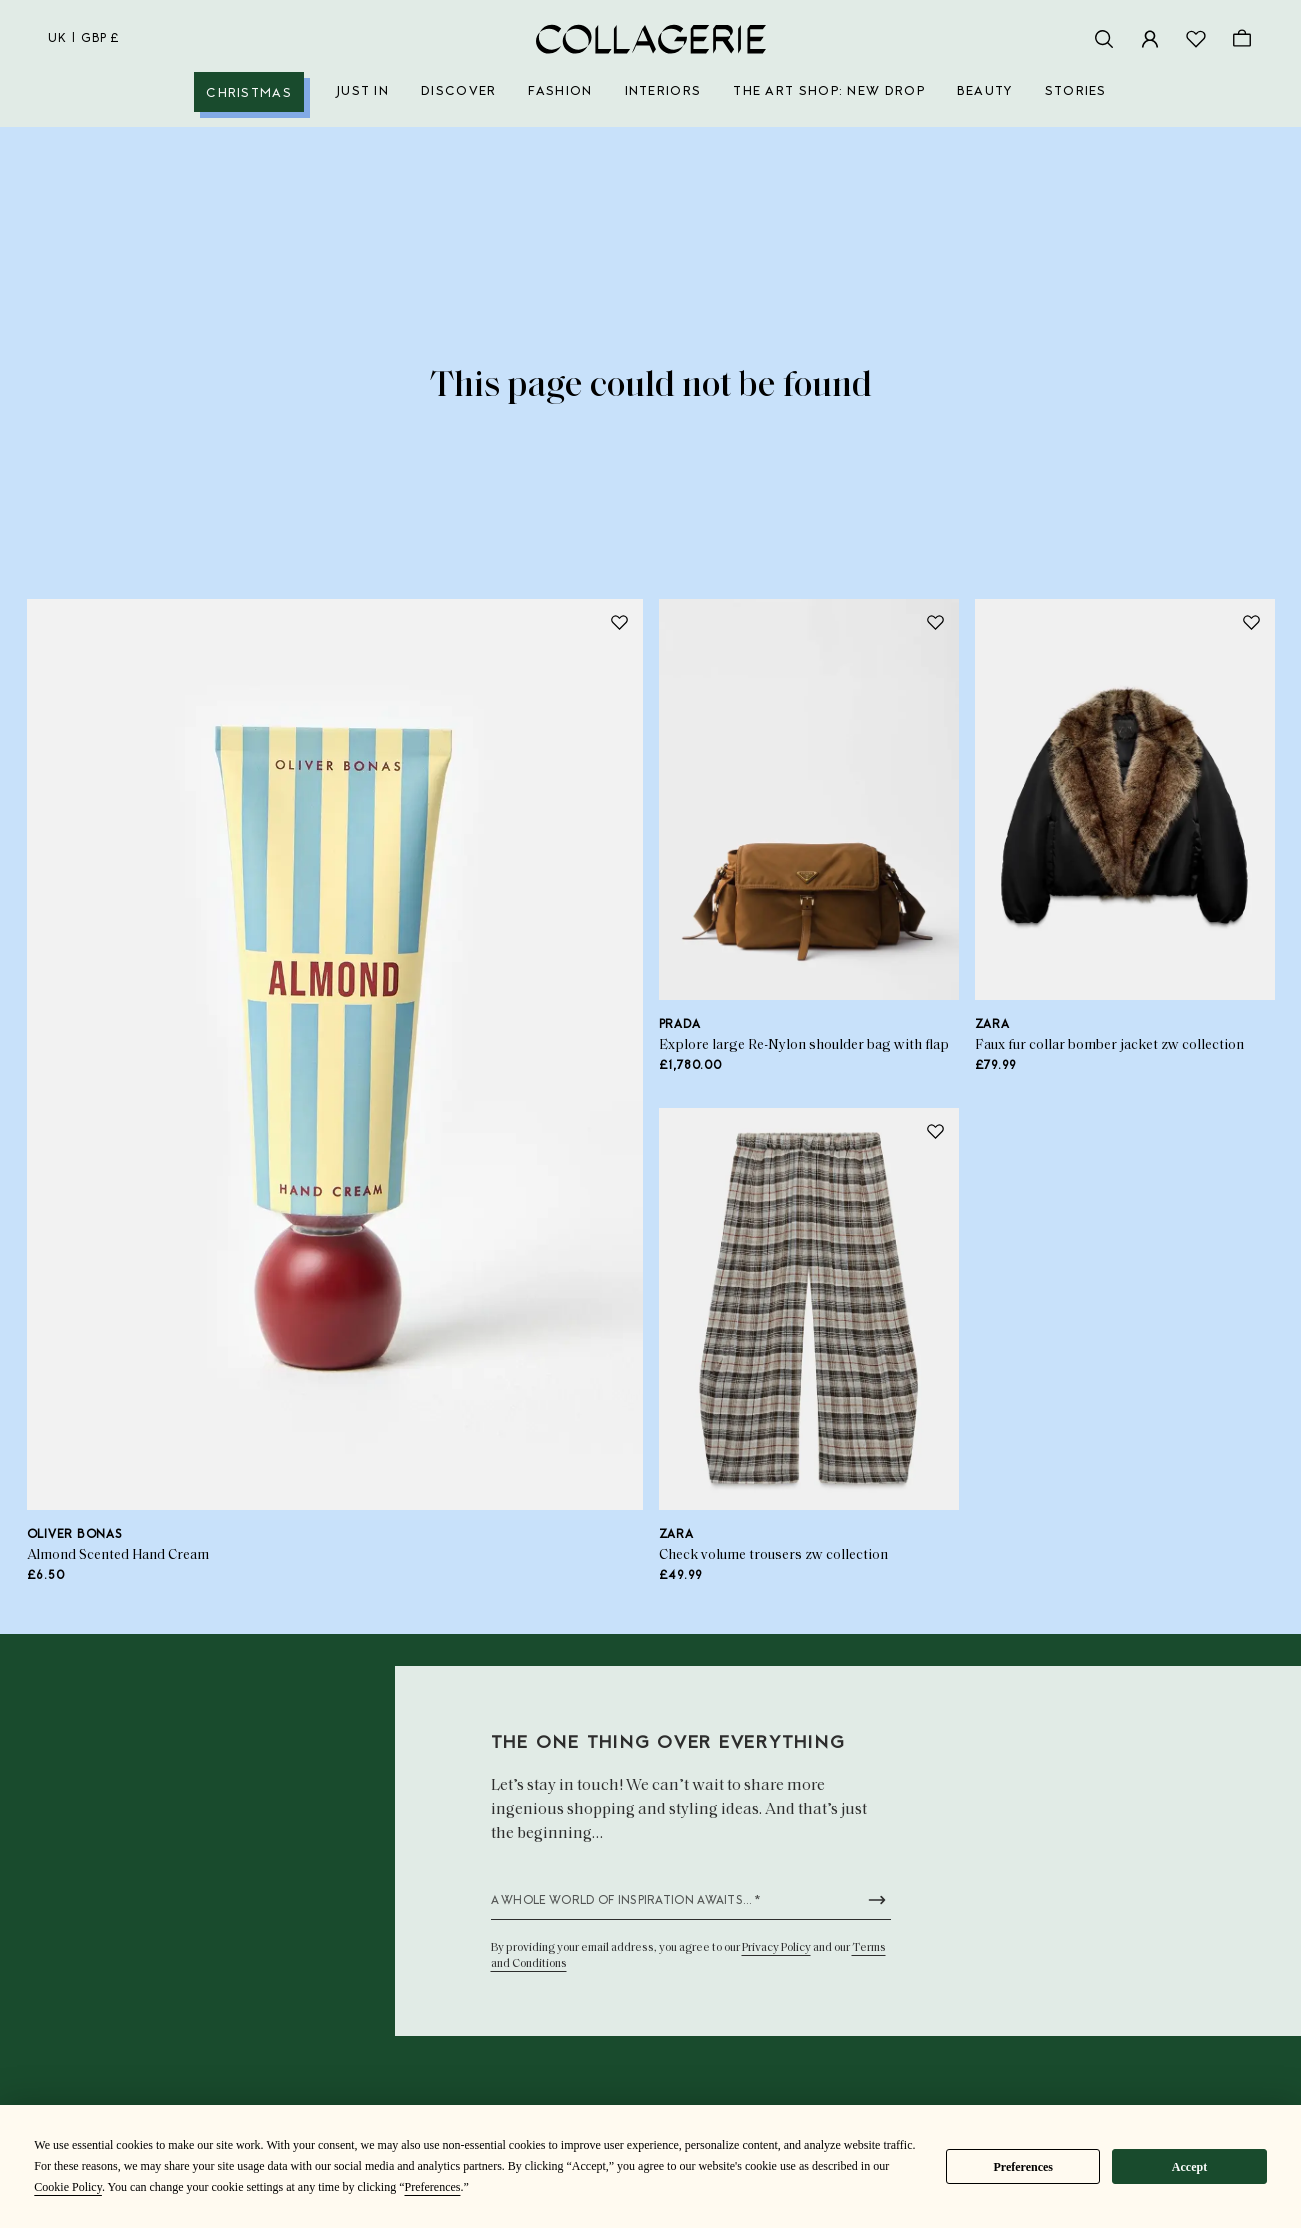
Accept (1189, 2167)
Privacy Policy (776, 1948)
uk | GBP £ (84, 39)
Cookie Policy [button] (68, 2187)
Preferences (1023, 2167)
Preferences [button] (432, 2187)
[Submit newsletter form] (877, 1900)
